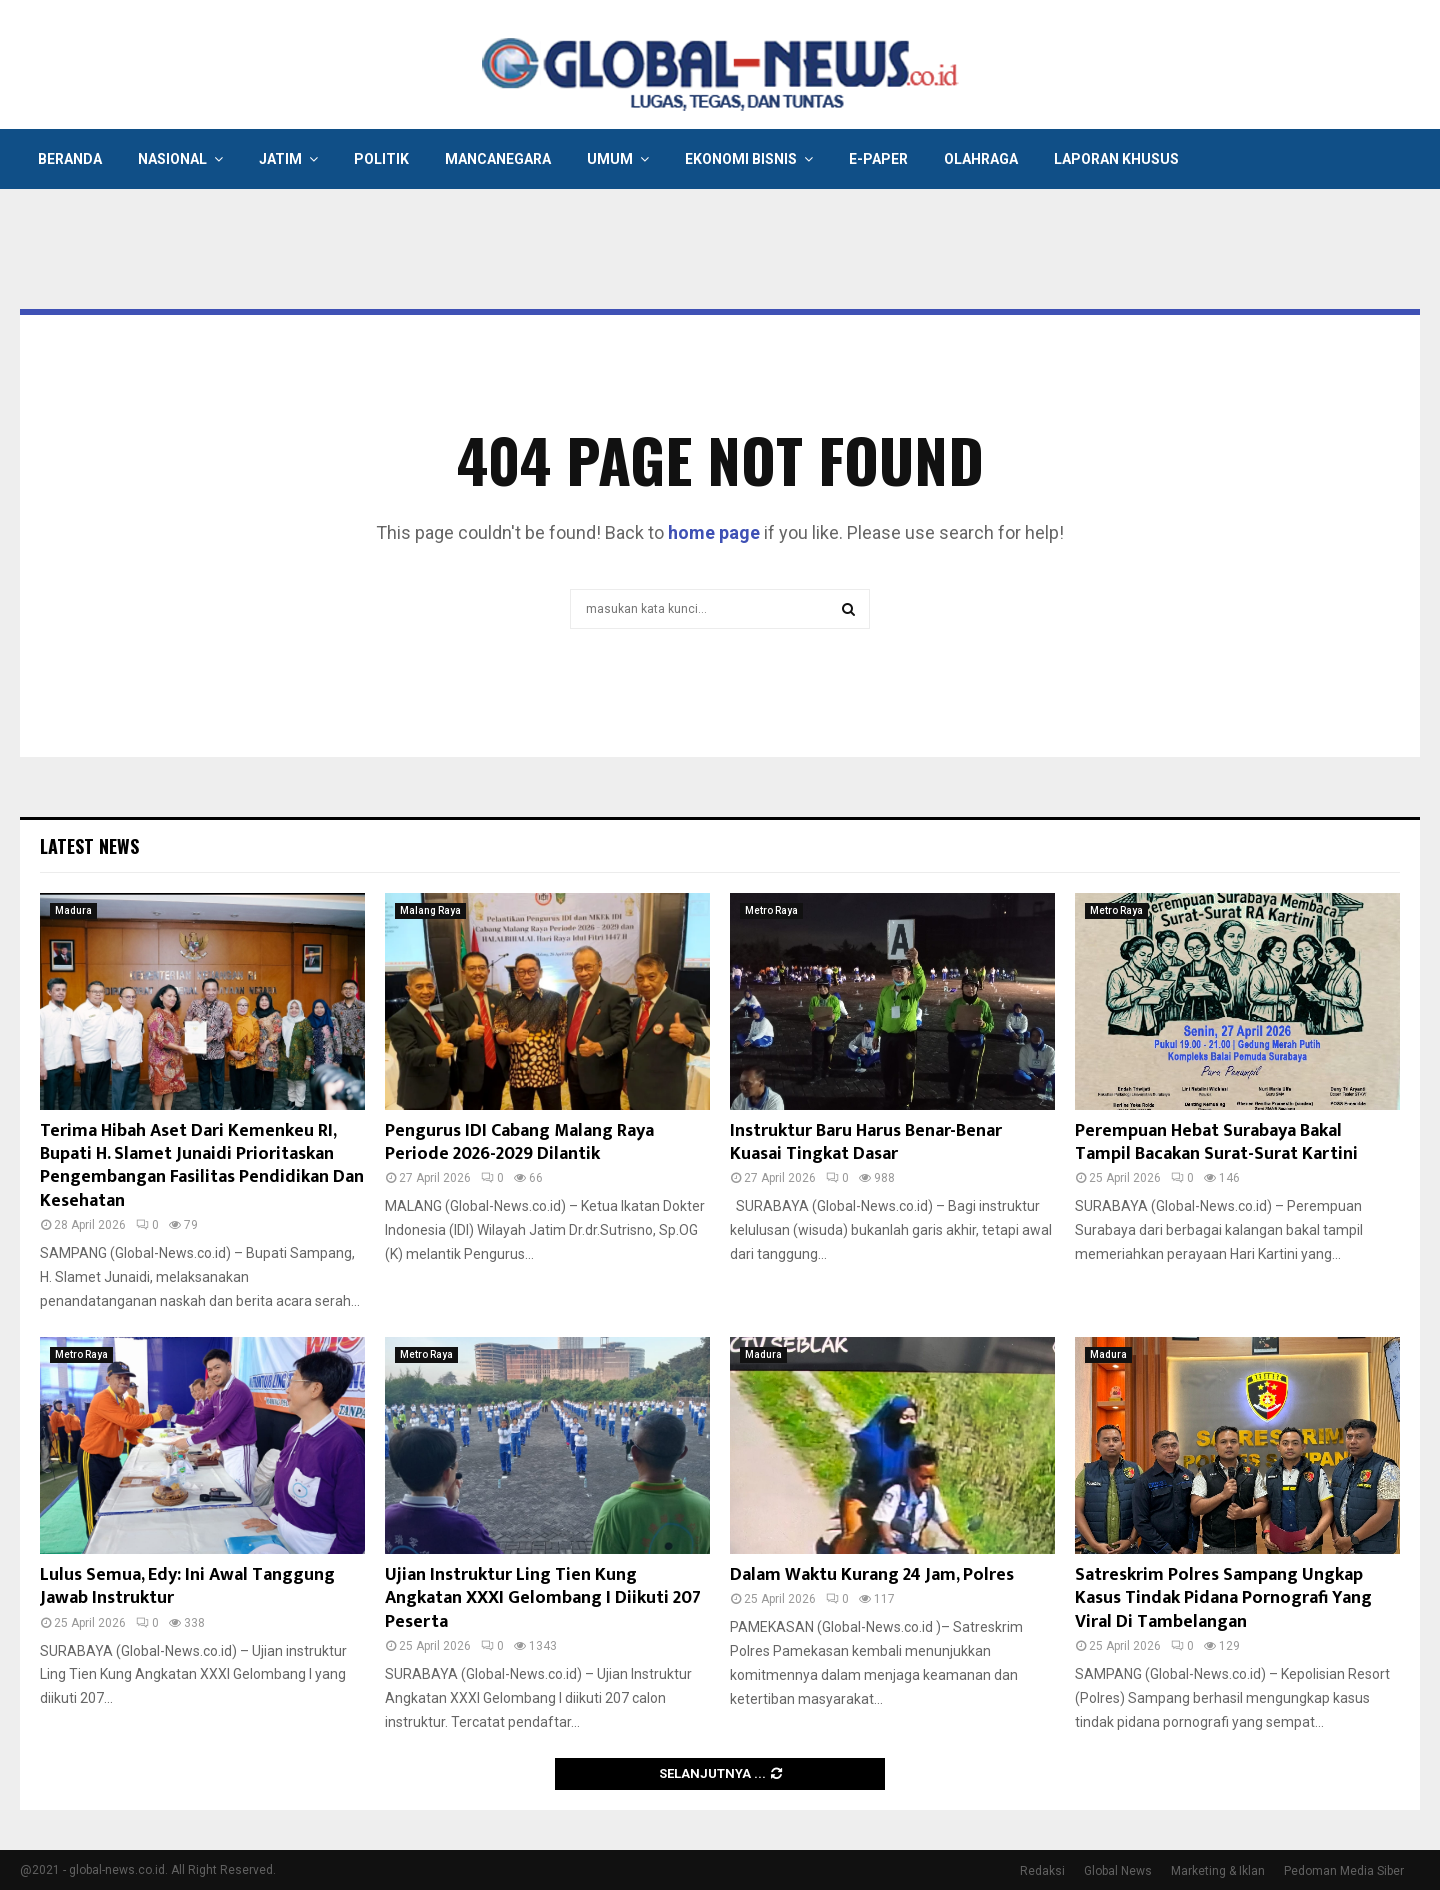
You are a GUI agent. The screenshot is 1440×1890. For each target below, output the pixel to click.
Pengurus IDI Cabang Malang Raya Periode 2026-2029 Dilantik (519, 1142)
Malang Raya (430, 910)
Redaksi (1042, 1871)
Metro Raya (771, 910)
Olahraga (981, 159)
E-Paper (878, 159)
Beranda (70, 159)
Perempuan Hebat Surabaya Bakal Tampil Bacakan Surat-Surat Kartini (1216, 1142)
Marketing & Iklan (1218, 1871)
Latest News (89, 846)
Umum (610, 159)
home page (714, 532)
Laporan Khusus (1116, 159)
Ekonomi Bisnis (741, 159)
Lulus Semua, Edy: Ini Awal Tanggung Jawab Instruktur (187, 1586)
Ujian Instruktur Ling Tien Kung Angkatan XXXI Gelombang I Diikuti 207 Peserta (543, 1598)
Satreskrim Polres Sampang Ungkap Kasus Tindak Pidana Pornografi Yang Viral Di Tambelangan (1223, 1598)
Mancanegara (498, 159)
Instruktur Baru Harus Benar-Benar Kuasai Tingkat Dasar (866, 1142)
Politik (381, 159)
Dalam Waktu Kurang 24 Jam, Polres (872, 1575)
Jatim (280, 159)
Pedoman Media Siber (1344, 1871)
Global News (1118, 1871)
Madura (73, 910)
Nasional (172, 159)
